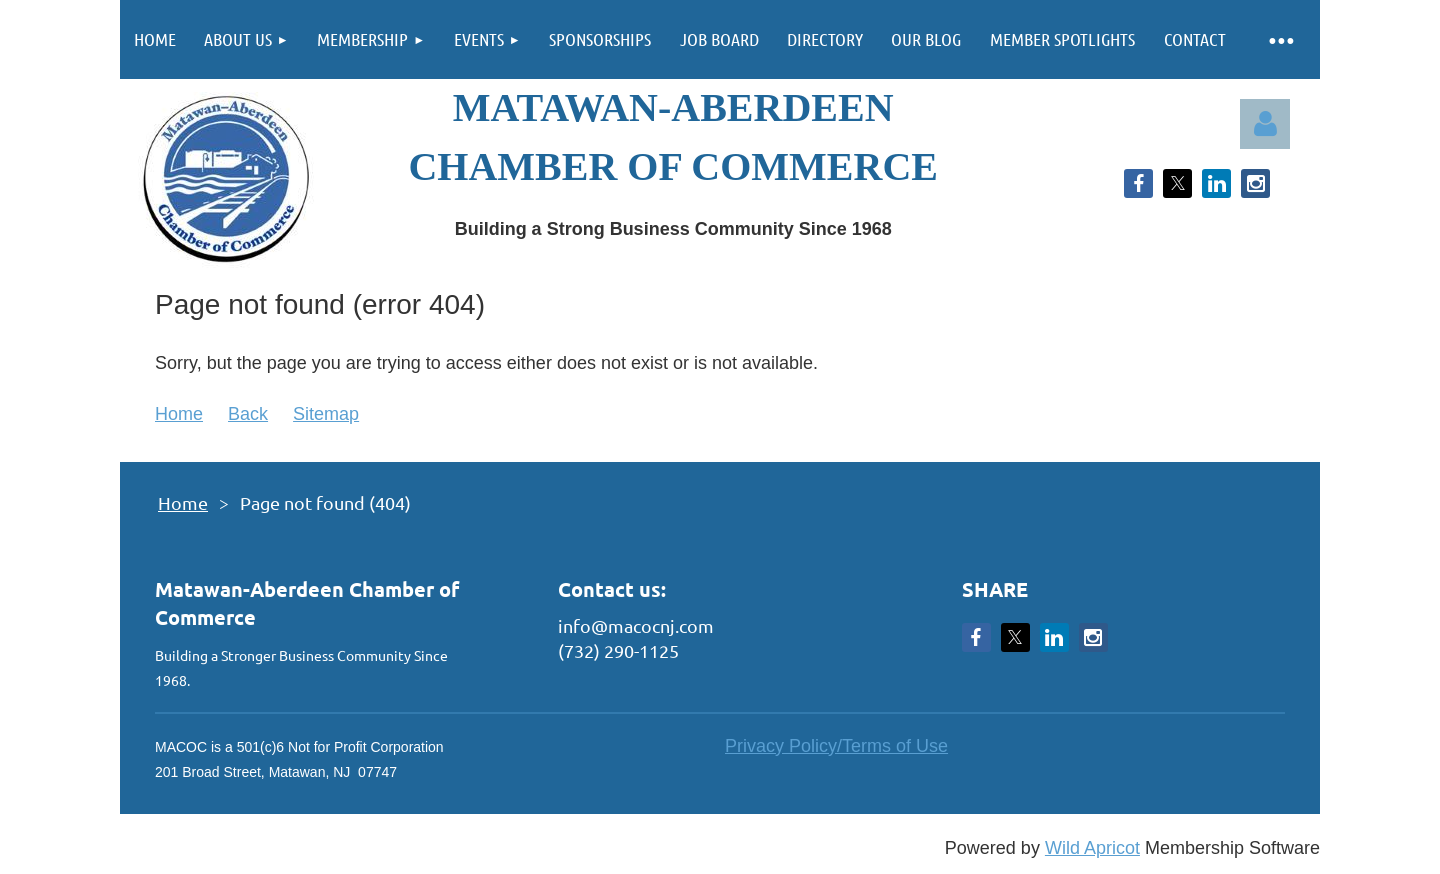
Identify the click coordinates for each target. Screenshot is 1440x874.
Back (248, 414)
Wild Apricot (1092, 848)
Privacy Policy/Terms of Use (836, 746)
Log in (1265, 124)
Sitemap (326, 414)
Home (179, 414)
